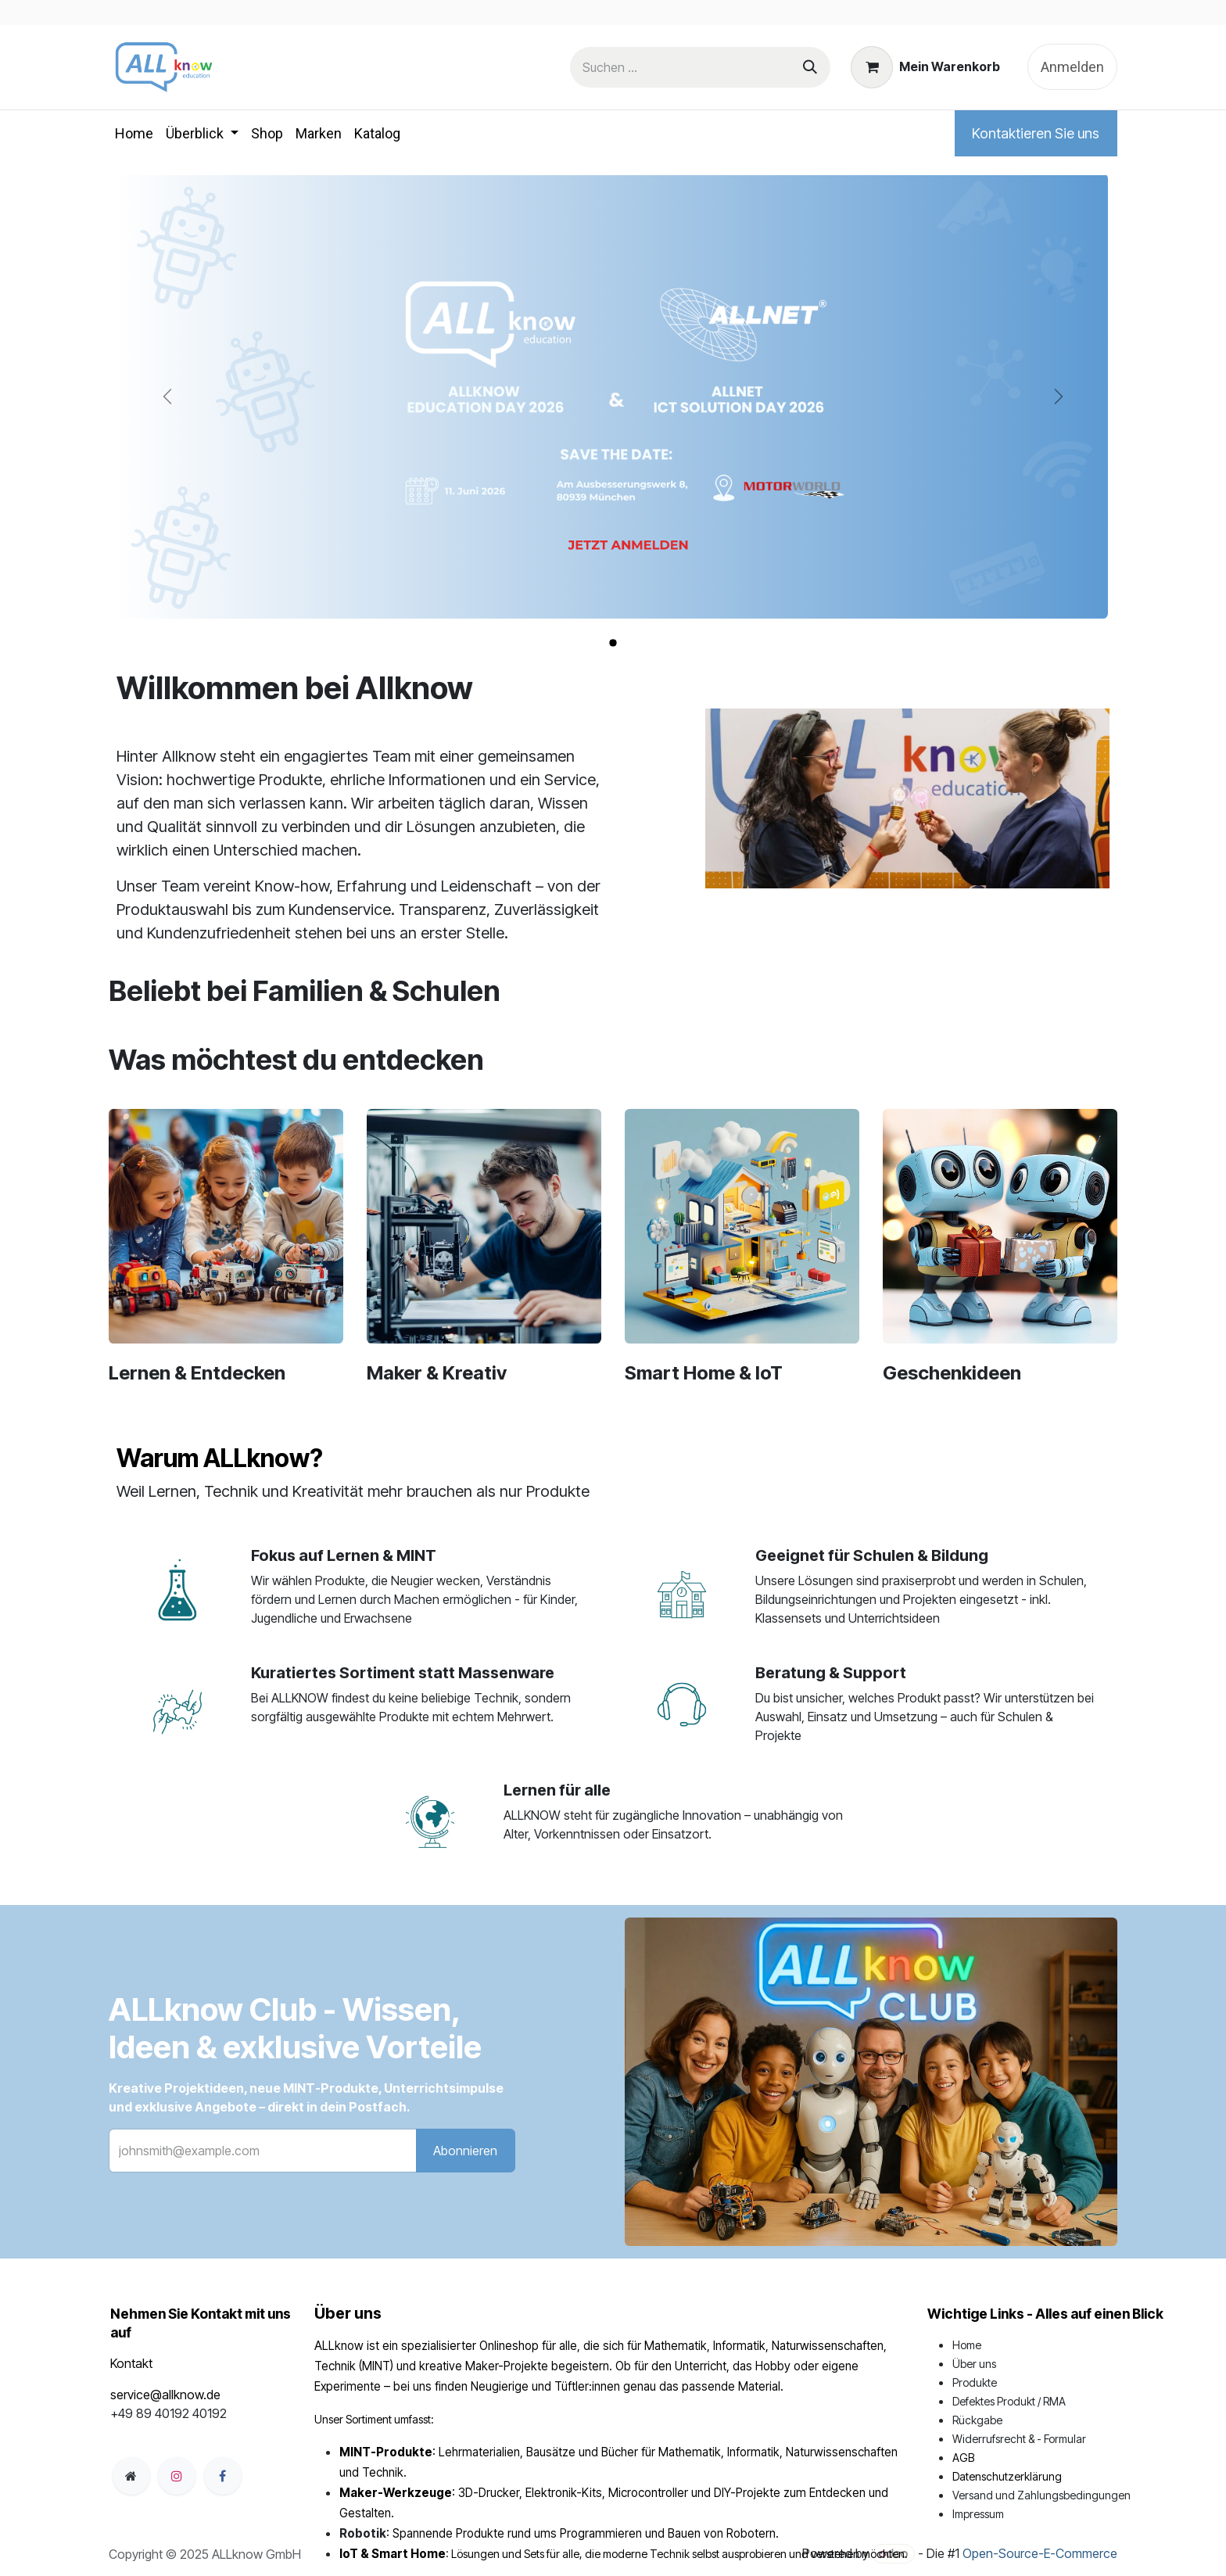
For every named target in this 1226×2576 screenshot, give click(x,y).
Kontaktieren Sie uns (1035, 133)
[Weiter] (1058, 396)
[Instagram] (176, 2476)
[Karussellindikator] (613, 643)
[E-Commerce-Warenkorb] (925, 67)
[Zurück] (167, 396)
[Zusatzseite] (131, 2476)
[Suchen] (810, 67)
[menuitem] (134, 133)
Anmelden (1072, 67)
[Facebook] (223, 2476)
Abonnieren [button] (465, 2150)
